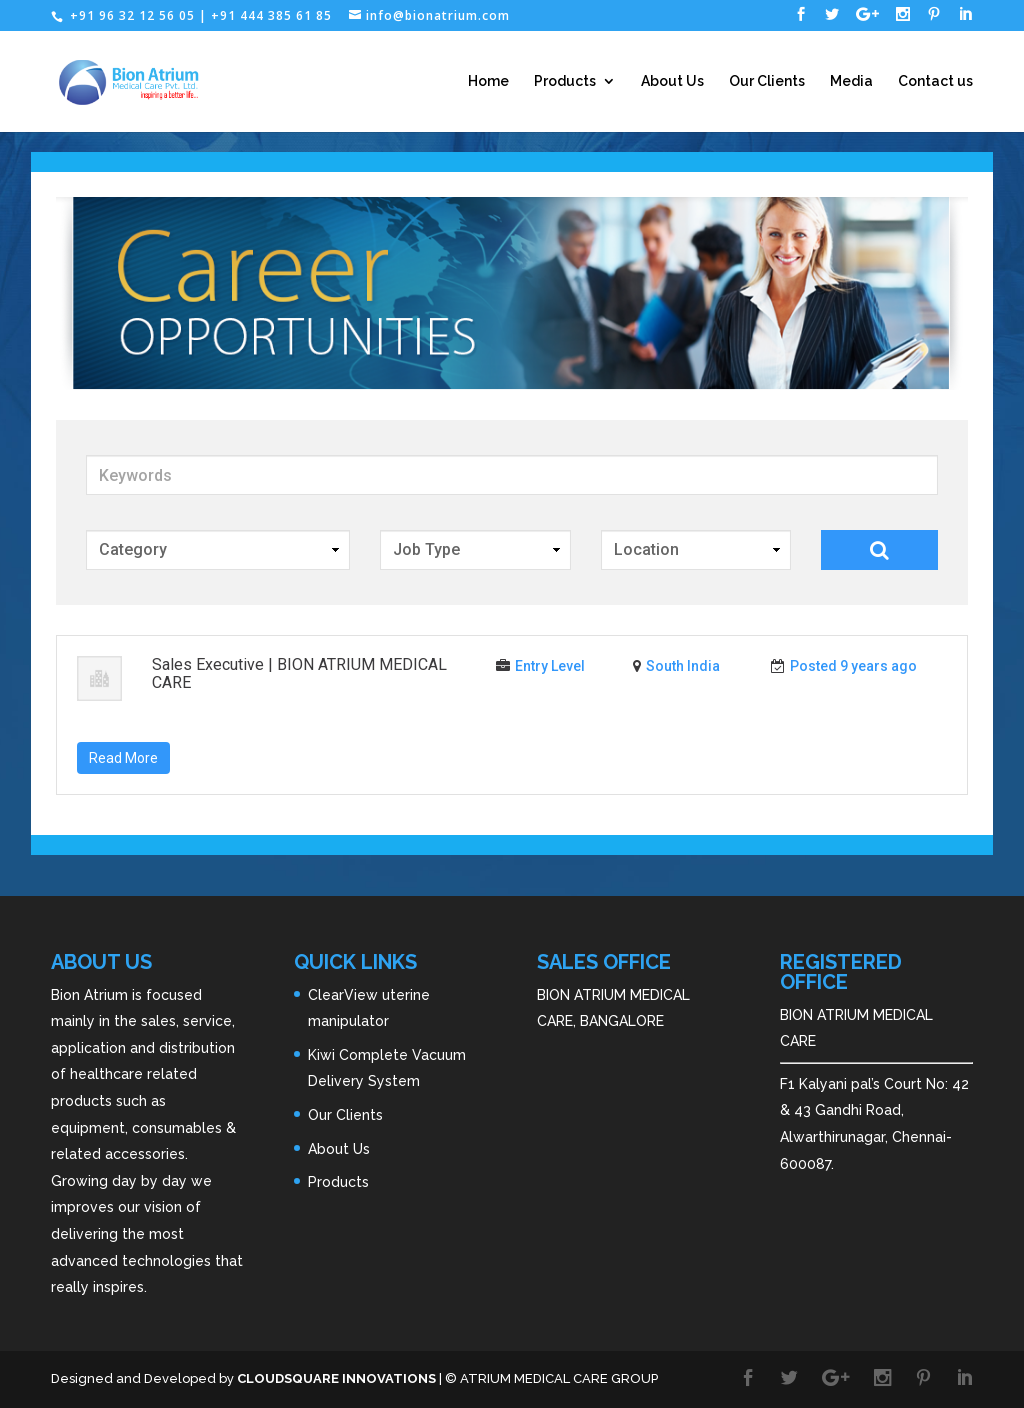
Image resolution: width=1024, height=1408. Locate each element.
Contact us (935, 81)
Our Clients (767, 81)
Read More (123, 758)
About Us (672, 81)
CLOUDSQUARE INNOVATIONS (336, 1378)
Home (488, 81)
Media (851, 81)
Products (565, 81)
